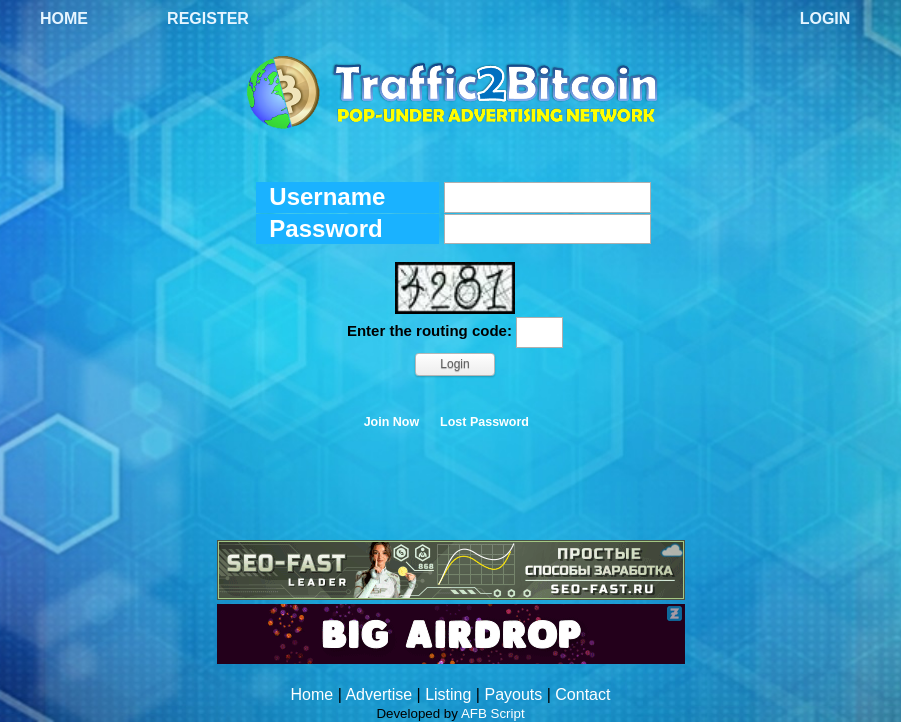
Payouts (513, 694)
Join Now (392, 422)
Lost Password (484, 422)
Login (825, 18)
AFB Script (493, 713)
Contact (582, 694)
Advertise (378, 694)
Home (64, 18)
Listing (448, 694)
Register (208, 18)
